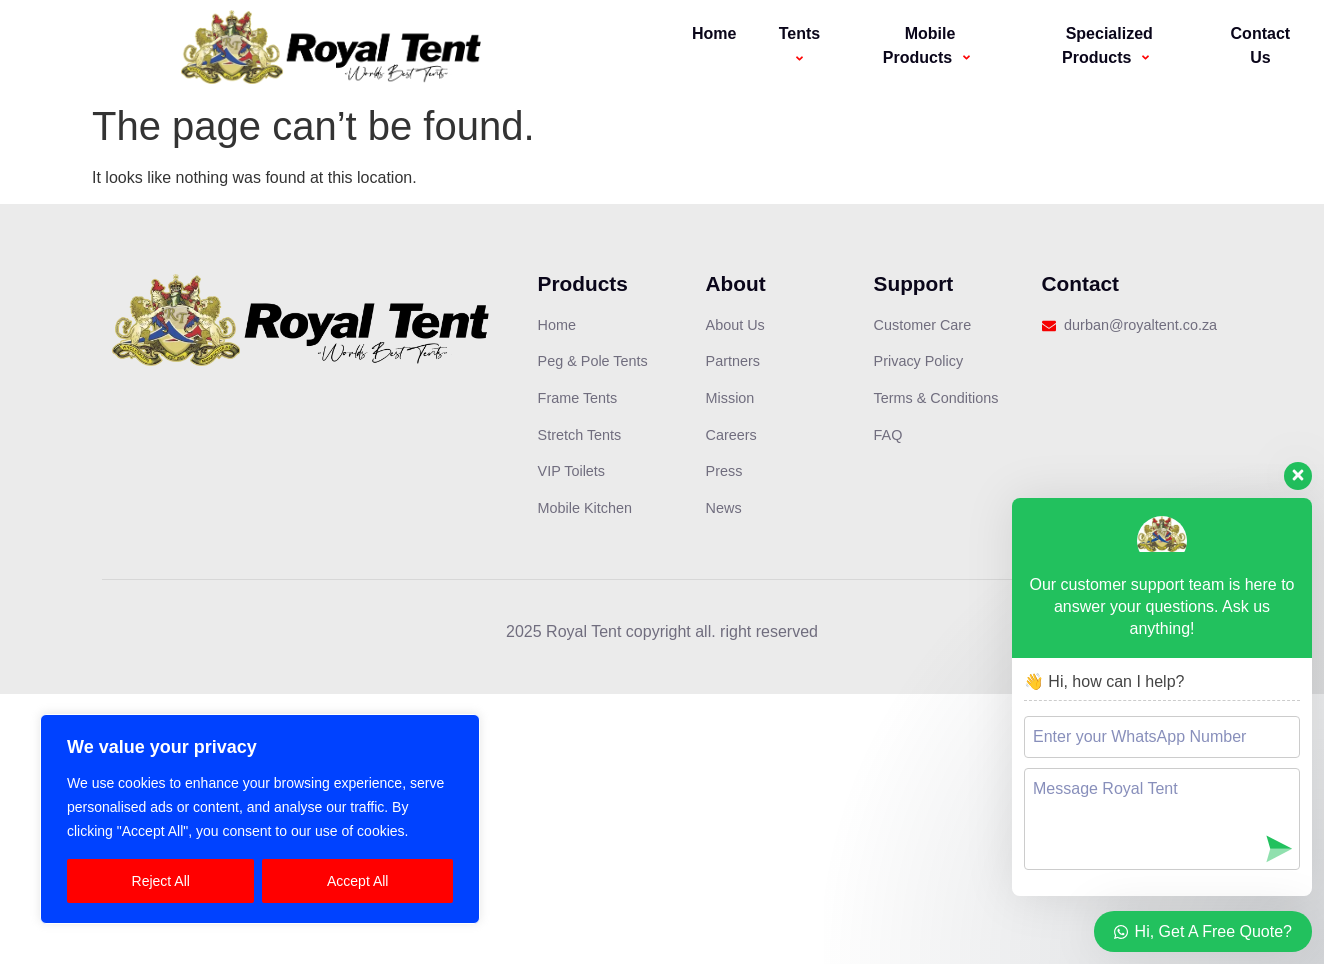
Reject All (161, 881)
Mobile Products (930, 45)
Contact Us (1261, 45)
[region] (260, 819)
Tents (802, 46)
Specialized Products (1109, 45)
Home (714, 33)
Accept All (357, 881)
